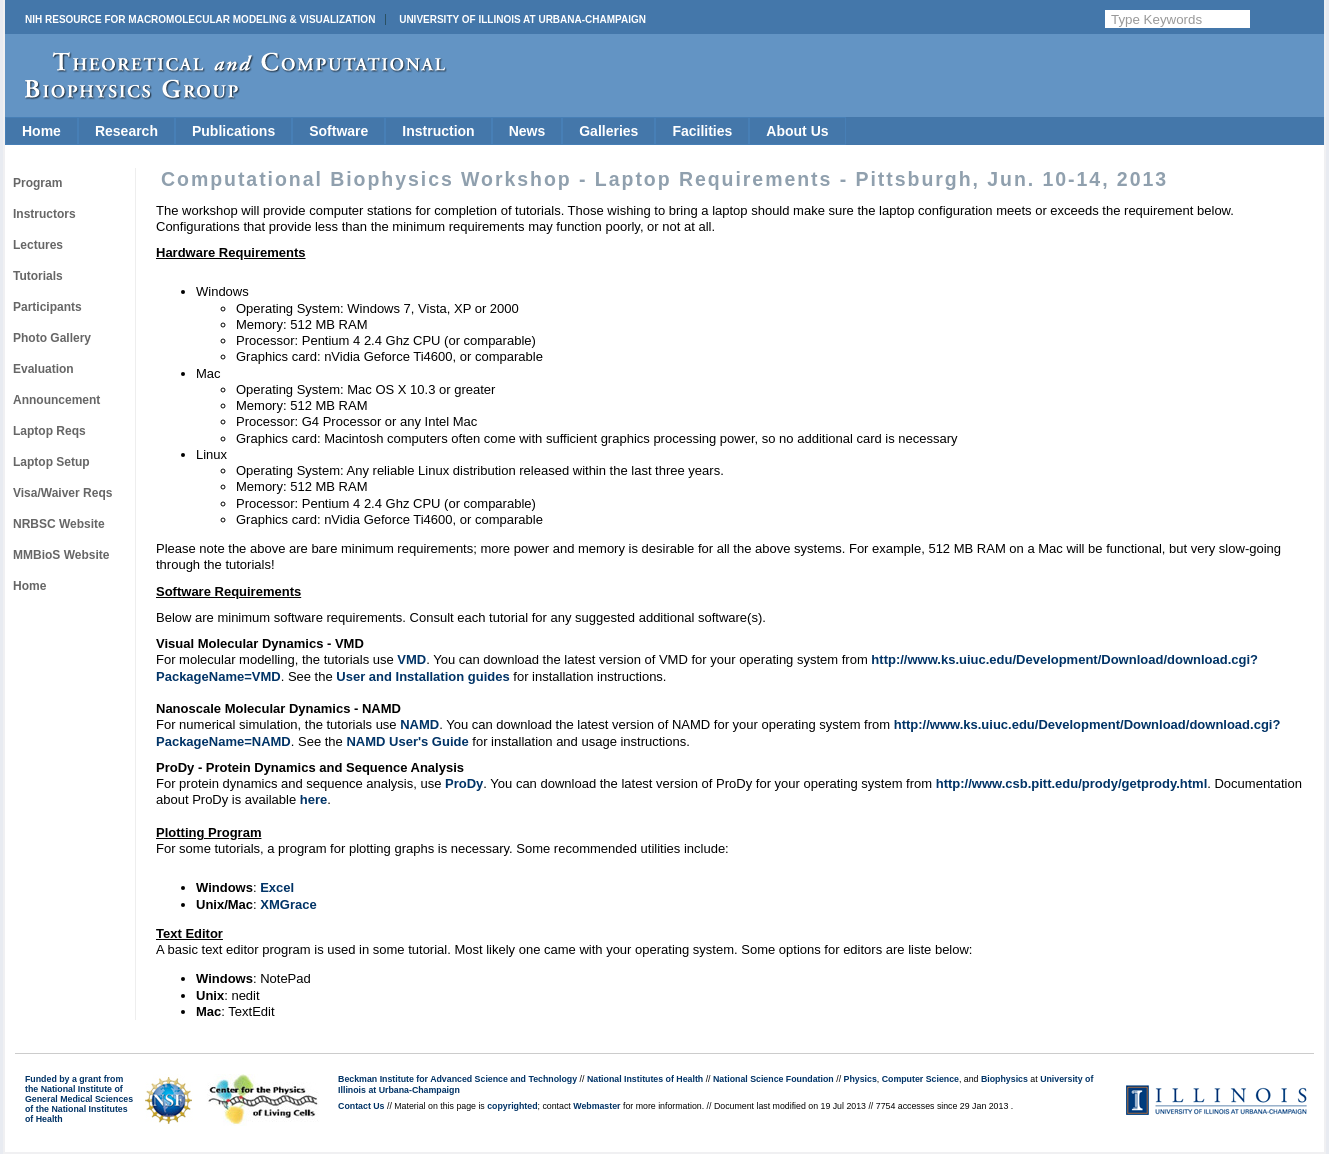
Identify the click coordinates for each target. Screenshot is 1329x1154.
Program (37, 183)
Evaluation (43, 369)
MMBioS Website (61, 555)
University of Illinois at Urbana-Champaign (522, 19)
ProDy (464, 783)
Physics (860, 1079)
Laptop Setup (51, 462)
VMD (411, 659)
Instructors (44, 214)
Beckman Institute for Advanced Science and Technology (457, 1079)
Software (338, 131)
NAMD (419, 724)
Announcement (56, 400)
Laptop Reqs (49, 431)
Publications (233, 131)
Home (41, 131)
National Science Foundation (773, 1079)
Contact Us (361, 1106)
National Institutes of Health (645, 1079)
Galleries (608, 131)
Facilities (702, 131)
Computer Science (920, 1079)
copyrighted (512, 1106)
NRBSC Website (59, 524)
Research (126, 131)
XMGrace (288, 904)
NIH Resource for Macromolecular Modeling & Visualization (200, 19)
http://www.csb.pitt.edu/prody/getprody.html (1072, 783)
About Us (797, 131)
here (313, 799)
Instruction (438, 131)
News (527, 131)
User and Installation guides (422, 676)
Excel (277, 887)
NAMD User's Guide (407, 741)
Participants (47, 307)
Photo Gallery (52, 338)
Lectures (38, 245)
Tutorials (38, 276)
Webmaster (596, 1106)
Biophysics (1004, 1079)
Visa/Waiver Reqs (62, 493)
